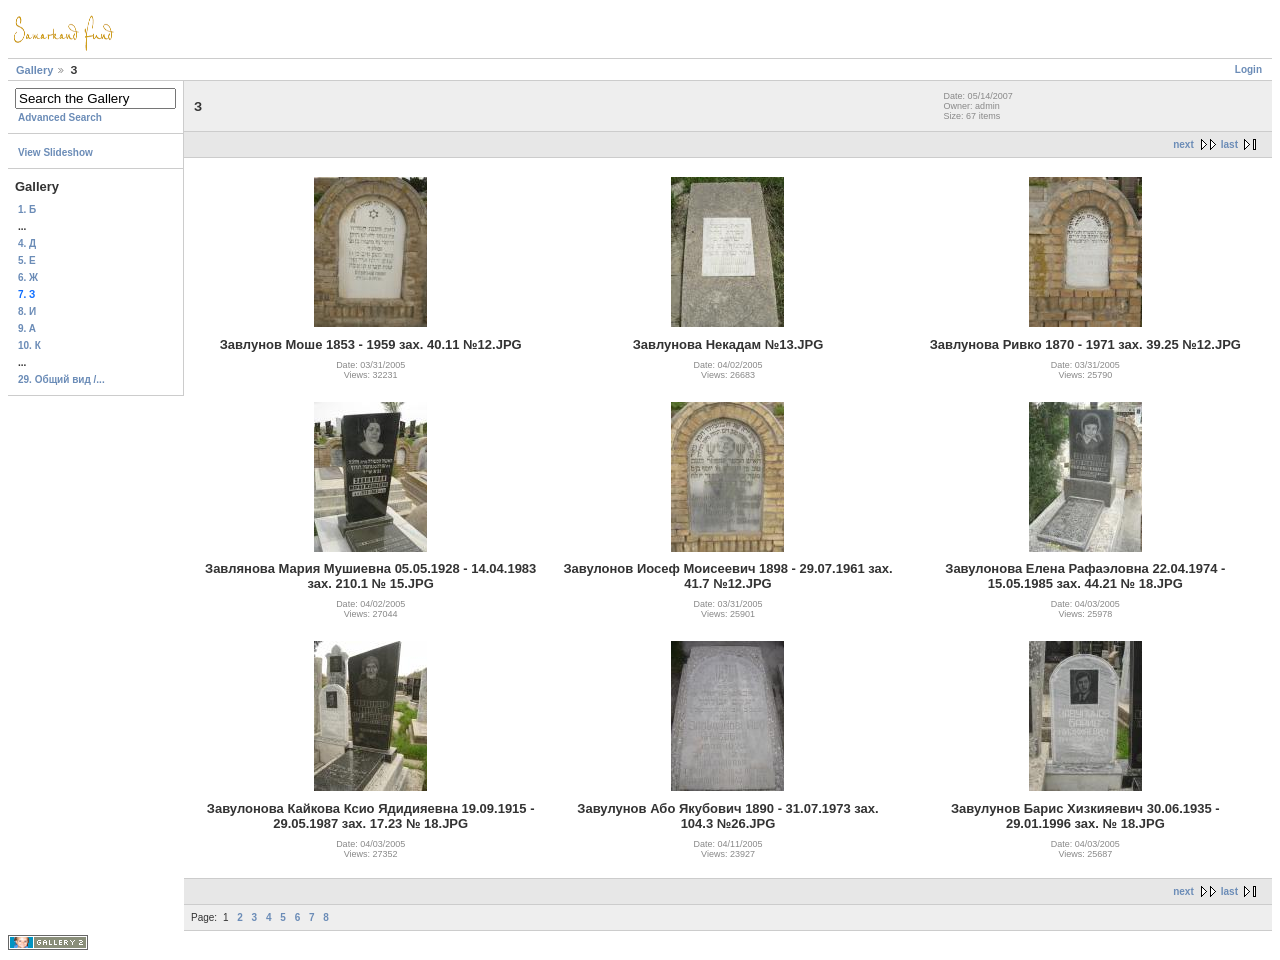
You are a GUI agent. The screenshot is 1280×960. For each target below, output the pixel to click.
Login (1248, 69)
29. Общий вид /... (61, 379)
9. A (27, 328)
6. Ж (28, 277)
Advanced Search (60, 117)
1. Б (27, 209)
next (1183, 144)
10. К (29, 345)
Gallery (34, 70)
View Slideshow (55, 152)
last (1229, 144)
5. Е (27, 260)
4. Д (27, 243)
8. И (27, 311)
